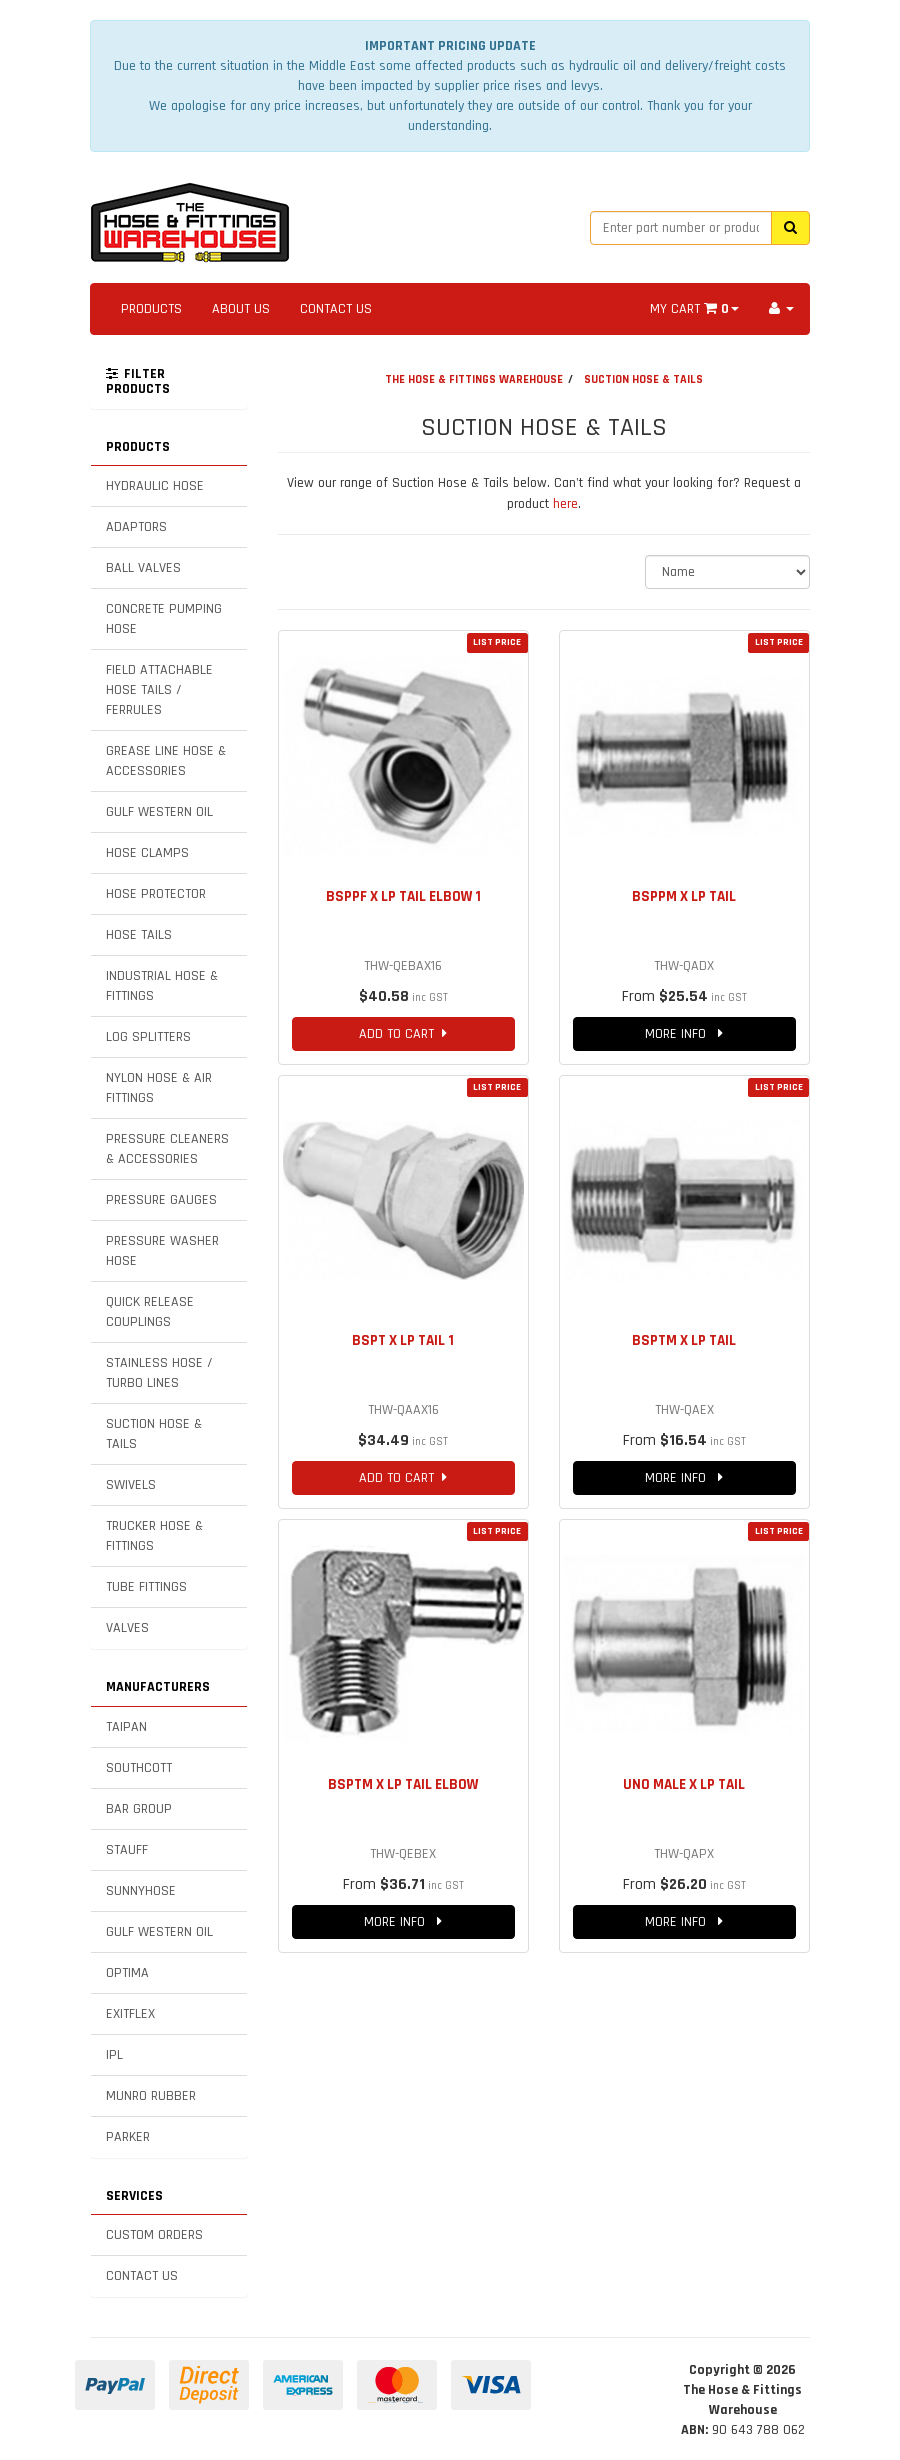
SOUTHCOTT (139, 1768)
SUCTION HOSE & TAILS (154, 1434)
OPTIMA (127, 1973)
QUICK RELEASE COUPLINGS (150, 1312)
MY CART (694, 309)
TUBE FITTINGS (146, 1587)
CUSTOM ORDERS (154, 2235)
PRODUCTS (151, 309)
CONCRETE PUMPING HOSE (164, 619)
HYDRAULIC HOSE (155, 486)
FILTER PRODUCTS (138, 382)
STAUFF (127, 1850)
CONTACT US (336, 309)
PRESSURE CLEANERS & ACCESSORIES (167, 1149)
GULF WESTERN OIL (159, 812)
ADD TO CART (403, 1034)
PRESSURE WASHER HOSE (162, 1251)
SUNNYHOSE (141, 1891)
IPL (114, 2055)
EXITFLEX (130, 2014)
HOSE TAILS (139, 935)
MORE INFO (684, 1034)
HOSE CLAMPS (147, 853)
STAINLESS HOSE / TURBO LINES (159, 1373)
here (565, 504)
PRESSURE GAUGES (161, 1200)
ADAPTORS (136, 527)
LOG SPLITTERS (148, 1037)
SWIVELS (131, 1485)
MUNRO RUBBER (151, 2096)
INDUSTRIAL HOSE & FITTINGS (162, 986)
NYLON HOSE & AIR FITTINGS (159, 1088)
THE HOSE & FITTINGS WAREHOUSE (474, 379)
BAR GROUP (139, 1809)
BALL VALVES (143, 568)
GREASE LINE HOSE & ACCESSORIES (166, 761)
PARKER (128, 2137)
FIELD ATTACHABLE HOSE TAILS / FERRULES (159, 690)
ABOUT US (241, 309)
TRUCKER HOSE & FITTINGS (154, 1536)
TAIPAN (126, 1727)
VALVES (127, 1628)
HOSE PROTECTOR (156, 894)
